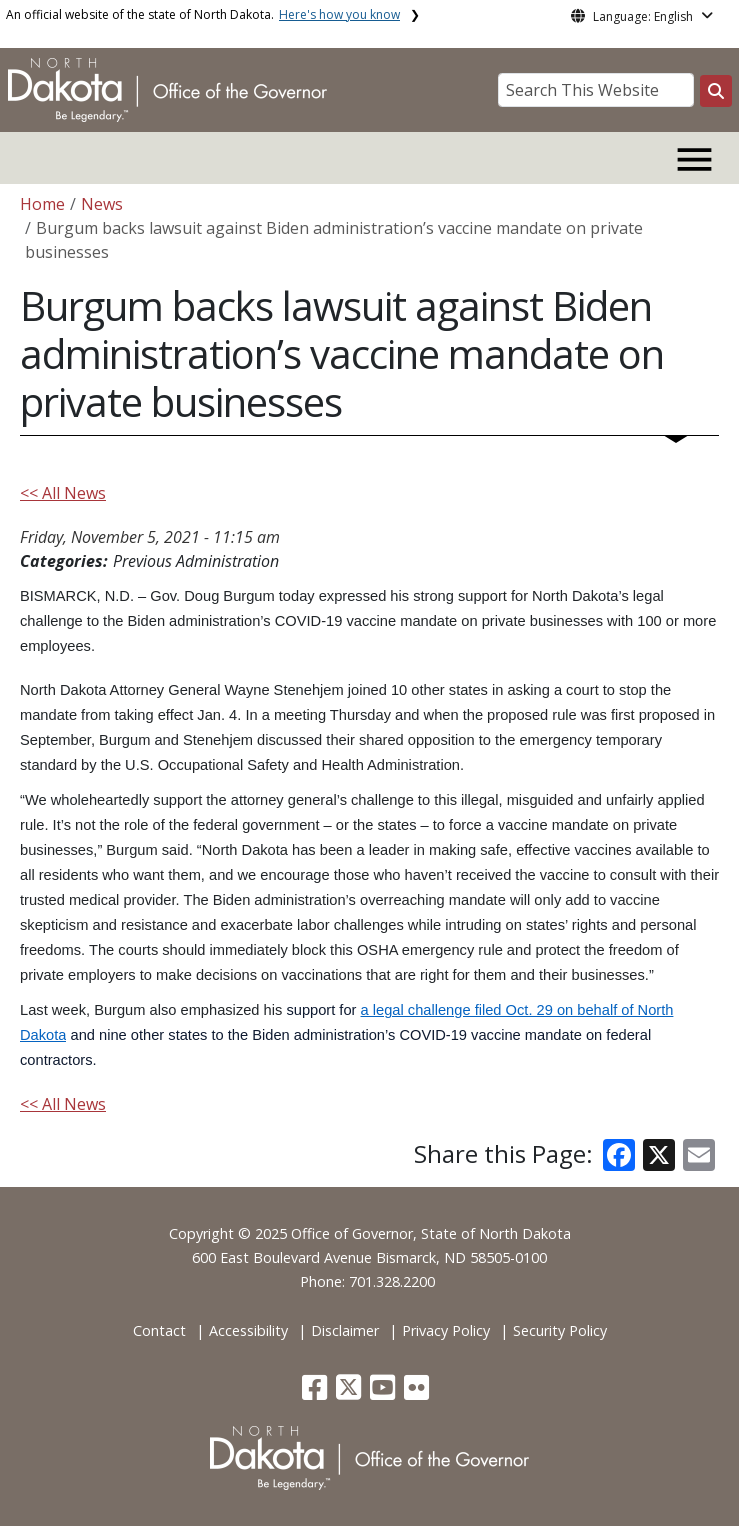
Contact (159, 1330)
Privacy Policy (446, 1330)
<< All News (63, 493)
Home (42, 204)
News (102, 204)
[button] (316, 1392)
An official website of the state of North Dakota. (203, 14)
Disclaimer (345, 1330)
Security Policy (560, 1330)
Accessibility (248, 1330)
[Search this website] (716, 91)
